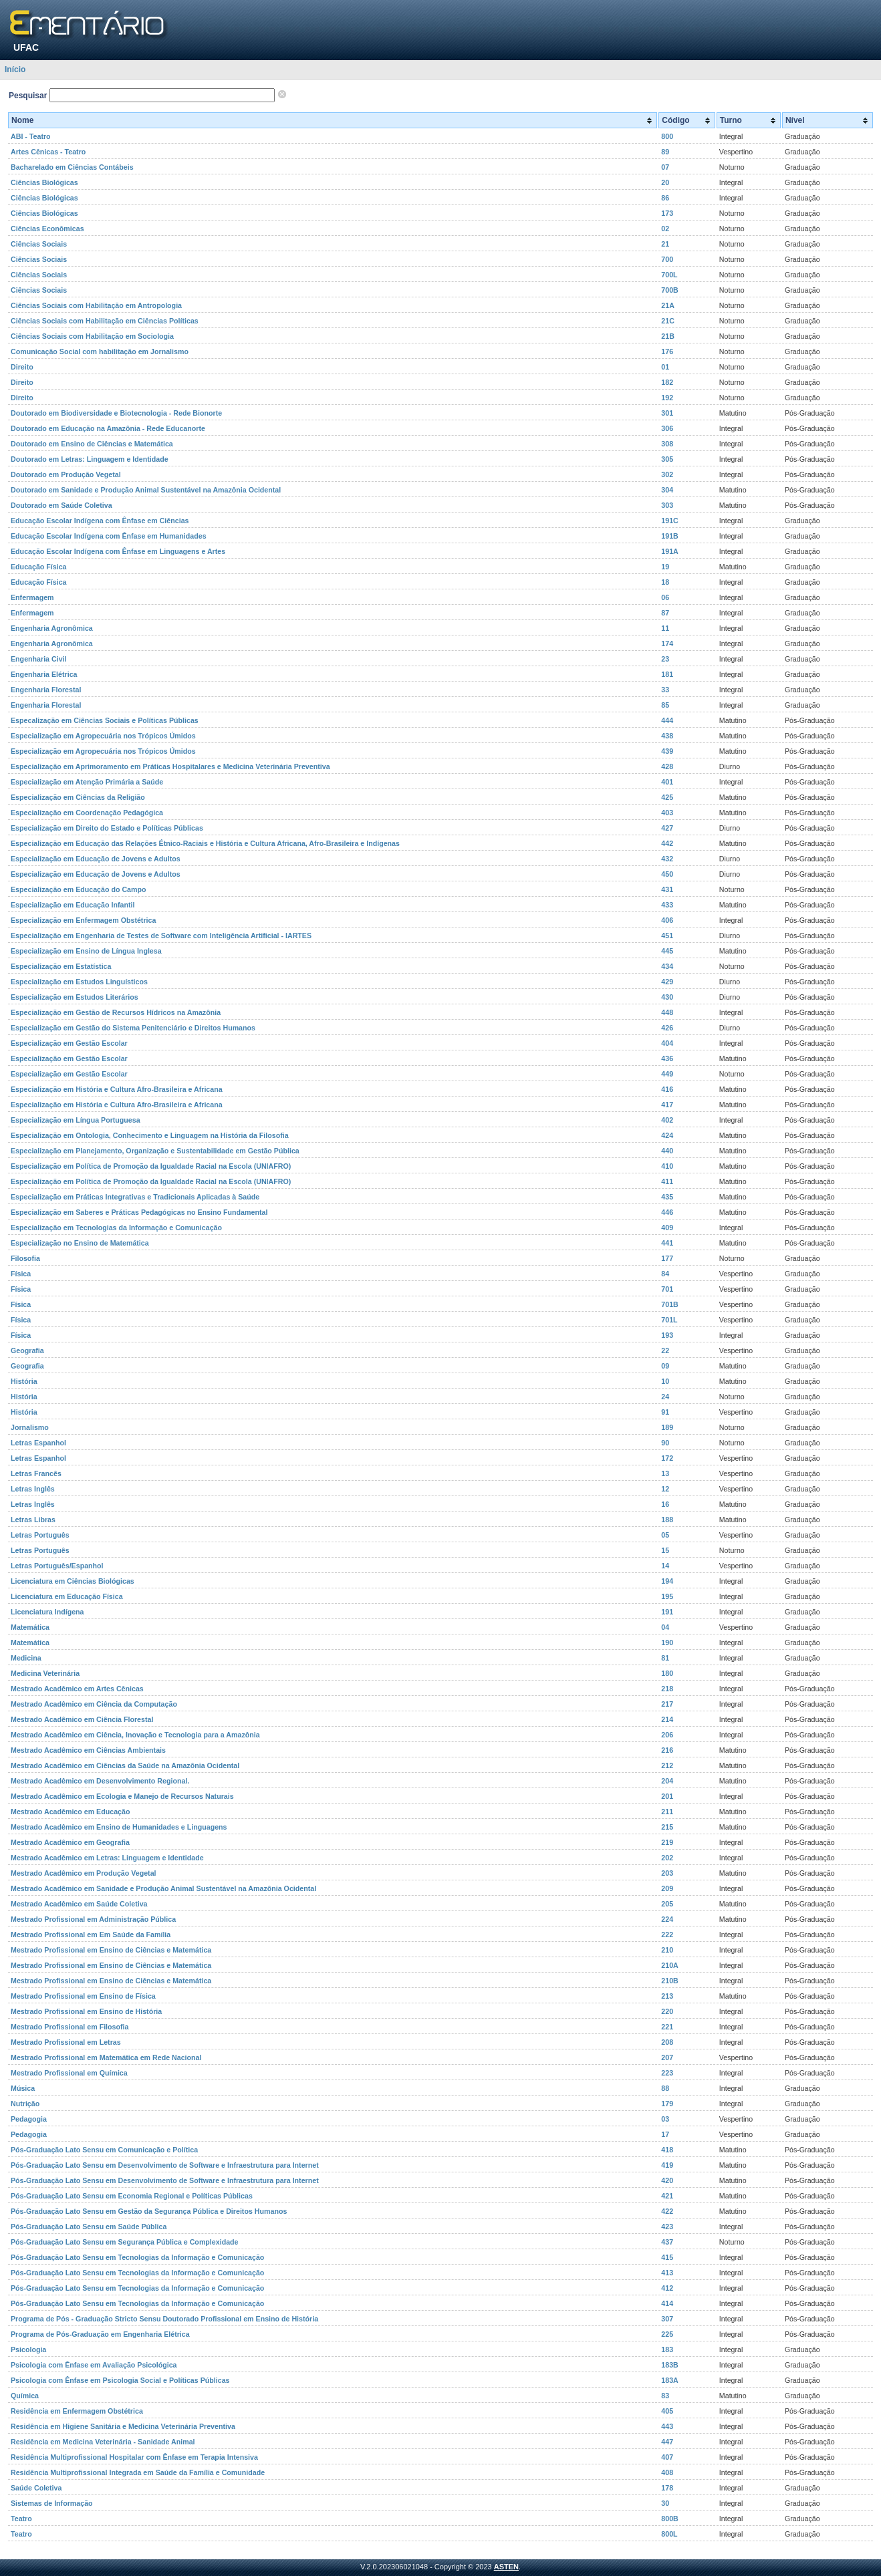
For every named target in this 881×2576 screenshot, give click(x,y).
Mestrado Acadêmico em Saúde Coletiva (79, 1904)
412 (667, 2288)
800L (669, 2534)
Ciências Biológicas (44, 182)
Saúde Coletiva (36, 2488)
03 (665, 2119)
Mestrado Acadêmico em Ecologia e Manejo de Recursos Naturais (122, 1796)
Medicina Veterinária (45, 1673)
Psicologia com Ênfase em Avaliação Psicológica (94, 2365)
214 (667, 1719)
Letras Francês (36, 1473)
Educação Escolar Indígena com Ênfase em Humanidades (109, 536)
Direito (22, 367)
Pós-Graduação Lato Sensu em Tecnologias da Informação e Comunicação (137, 2257)
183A (669, 2380)
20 (665, 182)
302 (667, 474)
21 (665, 244)
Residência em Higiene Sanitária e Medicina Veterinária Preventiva (123, 2426)
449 (667, 1074)
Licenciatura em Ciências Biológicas (72, 1581)
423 (667, 2227)
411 (667, 1181)
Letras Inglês (33, 1489)
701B (669, 1304)
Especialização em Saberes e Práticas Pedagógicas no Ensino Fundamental (139, 1212)
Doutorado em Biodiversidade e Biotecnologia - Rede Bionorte (116, 413)
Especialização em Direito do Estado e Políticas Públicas (107, 828)
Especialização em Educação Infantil (72, 905)
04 (665, 1627)
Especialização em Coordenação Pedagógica (87, 813)
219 (667, 1842)
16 (665, 1504)
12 (665, 1489)
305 (667, 459)
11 (665, 628)
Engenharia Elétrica (44, 674)
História (24, 1381)
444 (667, 720)
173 (667, 213)
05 (665, 1535)
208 (667, 2042)
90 (665, 1443)
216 (667, 1750)
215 (667, 1827)
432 (667, 859)
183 (667, 2349)
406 (667, 920)
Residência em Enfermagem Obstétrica (77, 2411)
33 (665, 690)
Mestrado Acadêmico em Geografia (70, 1842)
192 (667, 398)
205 (667, 1904)
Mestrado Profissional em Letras (66, 2042)
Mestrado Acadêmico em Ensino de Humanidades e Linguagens (119, 1827)
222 (667, 1934)
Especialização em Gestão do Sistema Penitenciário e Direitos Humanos (133, 1028)
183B (669, 2365)
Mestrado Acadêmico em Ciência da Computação (94, 1704)
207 (667, 2057)
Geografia (27, 1350)
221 (667, 2027)
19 (665, 567)
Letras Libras (33, 1520)
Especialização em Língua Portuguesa (75, 1120)
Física (21, 1274)
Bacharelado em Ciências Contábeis (72, 167)
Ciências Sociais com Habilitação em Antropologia (96, 305)
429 (667, 982)
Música (23, 2088)
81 (665, 1658)
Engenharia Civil (39, 659)
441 (667, 1243)
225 (667, 2334)
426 (667, 1028)
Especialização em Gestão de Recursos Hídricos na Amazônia (116, 1012)
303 (667, 505)
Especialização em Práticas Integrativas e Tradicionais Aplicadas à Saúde (135, 1197)
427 (667, 828)
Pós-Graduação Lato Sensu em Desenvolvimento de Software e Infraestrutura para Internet (165, 2165)
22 (665, 1350)
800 (667, 136)
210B (669, 1981)
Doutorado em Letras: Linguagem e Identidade (89, 459)
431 (667, 889)
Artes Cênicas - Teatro (48, 152)
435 (667, 1197)
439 (667, 751)
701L (669, 1320)
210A (669, 1965)
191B (669, 536)
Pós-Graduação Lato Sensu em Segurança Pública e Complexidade (125, 2242)
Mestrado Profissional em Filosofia (69, 2027)
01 (665, 367)
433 (667, 905)
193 (667, 1335)
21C (667, 321)
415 (667, 2257)
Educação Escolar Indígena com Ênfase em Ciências (100, 521)
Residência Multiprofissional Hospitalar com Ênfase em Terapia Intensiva (134, 2457)
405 (667, 2411)
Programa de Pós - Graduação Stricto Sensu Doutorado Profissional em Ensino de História (164, 2319)
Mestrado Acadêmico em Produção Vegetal (83, 1873)
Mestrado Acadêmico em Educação (70, 1812)
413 (667, 2273)
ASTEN (506, 2567)
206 (667, 1735)
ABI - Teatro (31, 136)
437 (667, 2242)
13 (665, 1473)
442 (667, 843)
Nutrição (25, 2104)
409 (667, 1228)
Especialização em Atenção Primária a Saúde (87, 782)
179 (667, 2104)
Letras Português (40, 1535)
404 (667, 1043)
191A (669, 551)
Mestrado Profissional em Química (69, 2073)
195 (667, 1596)
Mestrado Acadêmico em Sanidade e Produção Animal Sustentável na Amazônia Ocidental (163, 1888)
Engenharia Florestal (46, 690)
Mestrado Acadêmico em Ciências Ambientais (88, 1750)
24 (665, 1397)
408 (667, 2472)
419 (667, 2165)
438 (667, 736)
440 (667, 1151)
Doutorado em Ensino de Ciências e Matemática (92, 444)
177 (667, 1258)
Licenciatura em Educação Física (67, 1596)
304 (667, 490)
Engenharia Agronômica (52, 628)
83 (665, 2396)
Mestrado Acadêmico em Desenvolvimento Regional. (100, 1781)
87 (665, 613)
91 (665, 1412)
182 (667, 382)
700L (669, 275)
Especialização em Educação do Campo (78, 889)
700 (667, 259)
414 (667, 2303)
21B (667, 336)
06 (665, 597)
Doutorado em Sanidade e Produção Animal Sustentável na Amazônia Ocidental (146, 490)
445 (667, 951)
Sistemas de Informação (52, 2503)
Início (15, 69)
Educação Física (39, 567)
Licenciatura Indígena (47, 1612)
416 (667, 1089)
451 (667, 936)
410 (667, 1166)
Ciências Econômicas (47, 229)
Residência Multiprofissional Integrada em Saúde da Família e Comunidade (138, 2472)
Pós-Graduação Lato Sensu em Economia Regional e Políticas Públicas (132, 2196)
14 (665, 1566)
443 (667, 2426)
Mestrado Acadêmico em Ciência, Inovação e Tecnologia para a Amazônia (135, 1735)
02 (665, 229)
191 (667, 1612)
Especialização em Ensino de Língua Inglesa (86, 951)
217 (667, 1704)
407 (667, 2457)
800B (669, 2519)
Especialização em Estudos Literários (74, 997)
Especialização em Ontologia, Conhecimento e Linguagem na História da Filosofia (150, 1135)
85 (665, 705)
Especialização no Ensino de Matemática (80, 1243)
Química (25, 2396)
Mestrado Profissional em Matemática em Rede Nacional (106, 2057)
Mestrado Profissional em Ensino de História (86, 2011)
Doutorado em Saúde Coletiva (61, 505)
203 (667, 1873)
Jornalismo (30, 1427)
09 (665, 1366)
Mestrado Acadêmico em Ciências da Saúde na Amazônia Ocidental (125, 1765)
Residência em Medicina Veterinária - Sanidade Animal (103, 2442)
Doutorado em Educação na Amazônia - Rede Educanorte (108, 428)
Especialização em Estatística (61, 966)
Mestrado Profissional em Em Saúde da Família (90, 1934)
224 (667, 1919)
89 (665, 152)
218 (667, 1689)
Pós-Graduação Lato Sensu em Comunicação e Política (104, 2150)
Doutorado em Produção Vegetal (66, 474)
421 (667, 2196)
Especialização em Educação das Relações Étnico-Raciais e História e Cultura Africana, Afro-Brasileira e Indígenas (205, 843)
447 (667, 2442)
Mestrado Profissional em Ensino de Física (83, 1996)
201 (667, 1796)
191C (669, 521)
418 (667, 2150)
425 (667, 797)
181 (667, 674)
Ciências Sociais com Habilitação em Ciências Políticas (105, 321)
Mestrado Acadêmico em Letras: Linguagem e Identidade (107, 1858)
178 (667, 2488)
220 (667, 2011)
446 (667, 1212)
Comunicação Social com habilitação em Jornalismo (99, 351)
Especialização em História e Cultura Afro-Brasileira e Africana (117, 1089)
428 (667, 766)
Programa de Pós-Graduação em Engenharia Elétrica (100, 2334)
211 (667, 1812)
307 (667, 2319)
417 (667, 1105)
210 (667, 1950)
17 (665, 2134)
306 (667, 428)
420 (667, 2180)
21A (667, 305)
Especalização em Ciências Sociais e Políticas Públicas (105, 720)
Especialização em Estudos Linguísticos (79, 982)
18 (665, 582)
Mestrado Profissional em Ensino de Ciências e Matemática (111, 1950)
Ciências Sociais (39, 244)
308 (667, 444)
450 (667, 874)
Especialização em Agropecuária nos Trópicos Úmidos (103, 736)
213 (667, 1996)
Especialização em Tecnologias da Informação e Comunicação (116, 1228)
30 (665, 2503)
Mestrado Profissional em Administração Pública (93, 1919)
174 (667, 643)
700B (669, 290)
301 (667, 413)
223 (667, 2073)
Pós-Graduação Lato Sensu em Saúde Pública (88, 2227)
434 (667, 966)
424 (667, 1135)
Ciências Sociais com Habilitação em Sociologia (92, 336)
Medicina (26, 1658)
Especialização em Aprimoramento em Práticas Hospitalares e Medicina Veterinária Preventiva (170, 766)
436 (667, 1058)
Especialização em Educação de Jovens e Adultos (95, 859)
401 (667, 782)
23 (665, 659)
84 (665, 1274)
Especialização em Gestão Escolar (69, 1043)
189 (667, 1427)
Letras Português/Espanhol (57, 1566)
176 (667, 351)
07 (665, 167)
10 (665, 1381)
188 (667, 1520)
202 (667, 1858)
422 (667, 2211)
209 (667, 1888)
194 (667, 1581)
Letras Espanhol (38, 1443)
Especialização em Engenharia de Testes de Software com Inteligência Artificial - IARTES (161, 936)
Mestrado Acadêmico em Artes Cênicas (77, 1689)
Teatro (21, 2519)
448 (667, 1012)
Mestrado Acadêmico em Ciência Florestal (82, 1719)
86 (665, 198)
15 (665, 1550)
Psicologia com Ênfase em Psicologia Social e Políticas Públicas (120, 2380)
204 (667, 1781)
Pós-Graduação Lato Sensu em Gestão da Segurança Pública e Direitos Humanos (149, 2211)
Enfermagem (32, 597)
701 (667, 1289)
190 (667, 1642)
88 (665, 2088)
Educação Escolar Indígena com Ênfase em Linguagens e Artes (118, 551)
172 (667, 1458)
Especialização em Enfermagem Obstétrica (83, 920)
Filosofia (25, 1258)
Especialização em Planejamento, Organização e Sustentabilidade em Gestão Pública (155, 1151)
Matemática (30, 1627)
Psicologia (28, 2349)
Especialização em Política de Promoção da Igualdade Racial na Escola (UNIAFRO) (151, 1166)
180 (667, 1673)
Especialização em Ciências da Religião (78, 797)
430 (667, 997)
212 (667, 1765)
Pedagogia (29, 2119)
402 (667, 1120)
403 (667, 813)
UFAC (26, 47)
